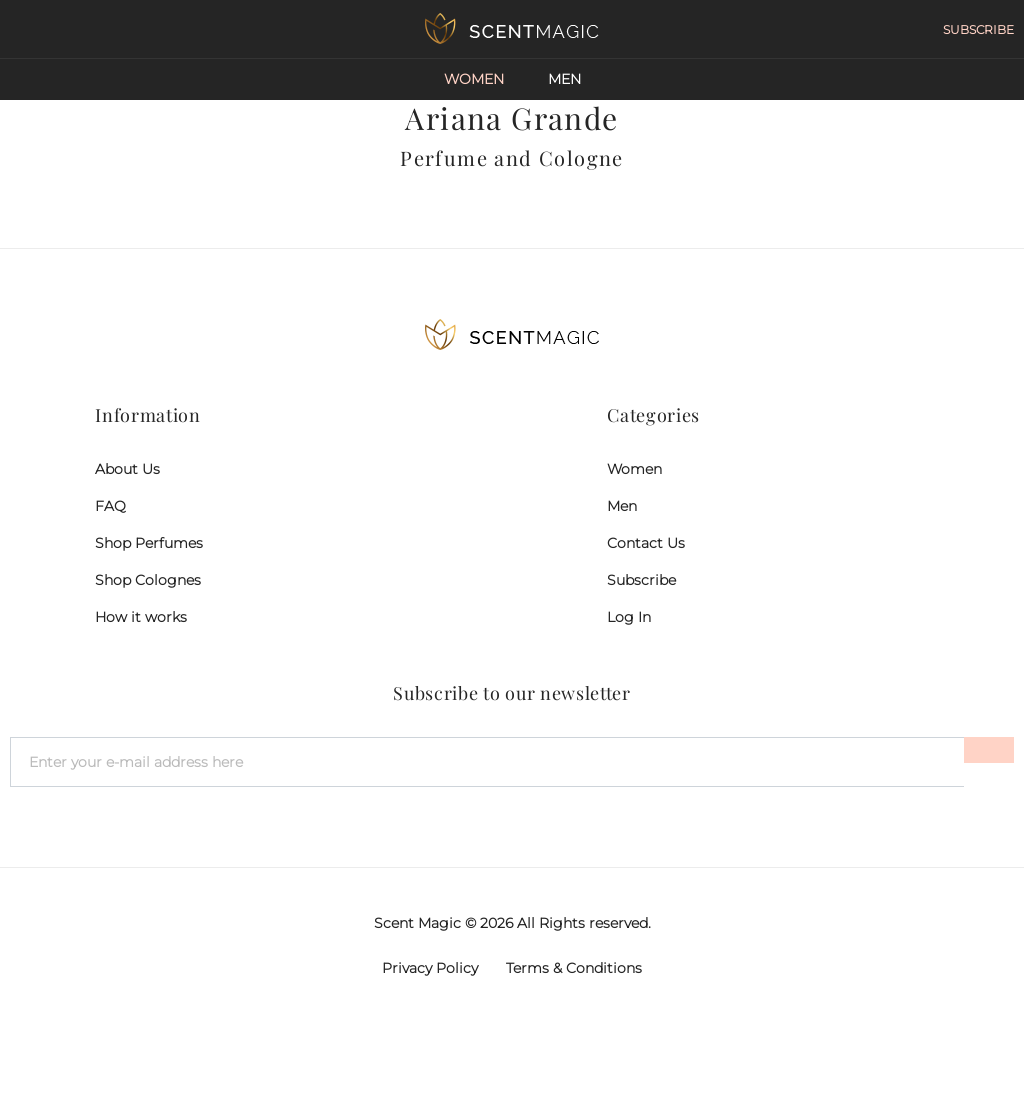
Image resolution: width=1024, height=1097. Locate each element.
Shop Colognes (148, 580)
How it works (141, 617)
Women (474, 79)
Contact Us (646, 543)
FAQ (110, 506)
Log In (629, 617)
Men (564, 79)
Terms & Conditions (574, 968)
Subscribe (641, 580)
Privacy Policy (430, 968)
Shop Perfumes (149, 543)
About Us (127, 469)
